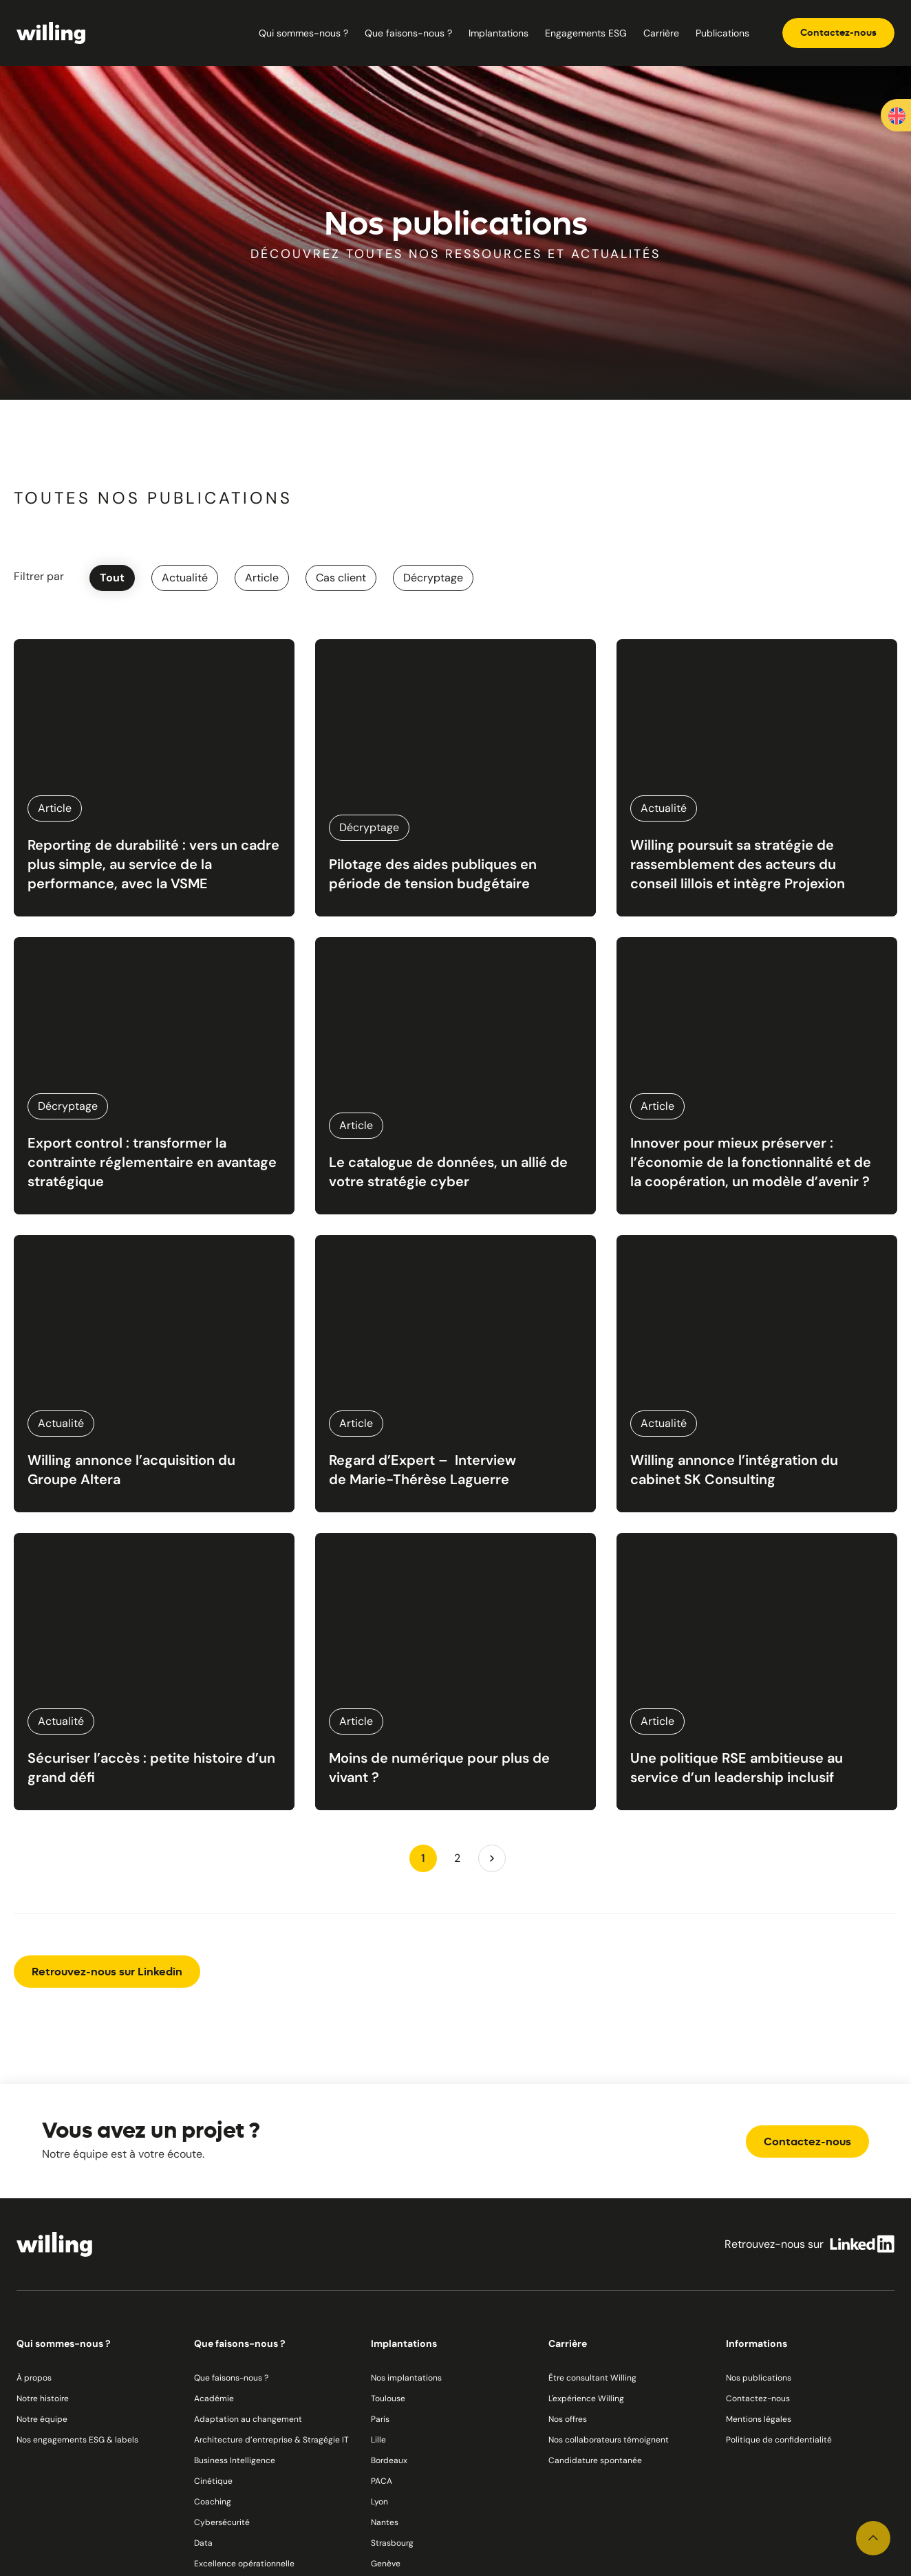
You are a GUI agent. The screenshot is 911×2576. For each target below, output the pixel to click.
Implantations (498, 33)
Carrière (661, 33)
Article (262, 577)
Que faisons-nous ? (408, 33)
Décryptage (433, 577)
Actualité (185, 577)
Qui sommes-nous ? (303, 33)
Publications (722, 33)
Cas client (341, 577)
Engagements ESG (586, 33)
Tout (112, 577)
